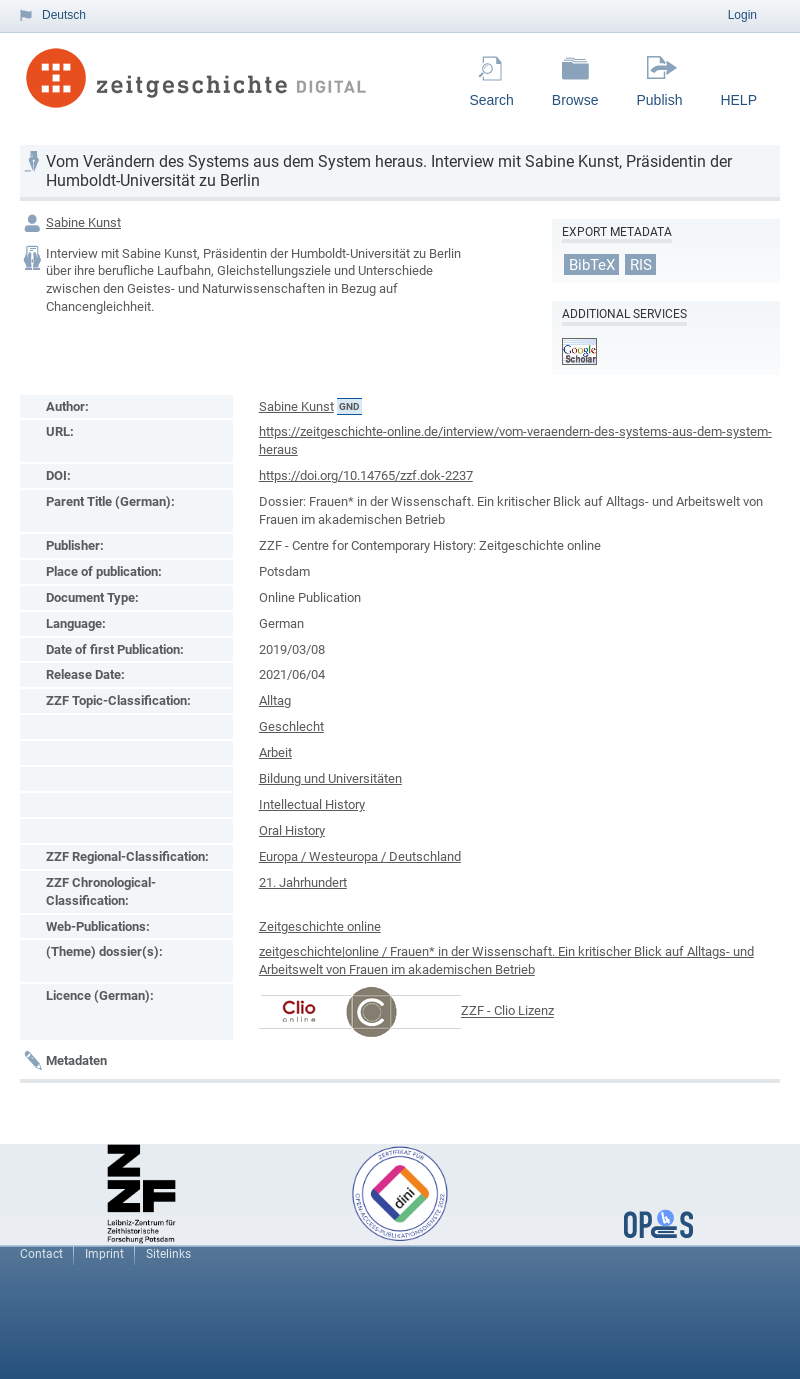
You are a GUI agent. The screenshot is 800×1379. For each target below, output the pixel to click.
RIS (641, 264)
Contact (41, 1254)
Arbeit (275, 752)
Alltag (275, 700)
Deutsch (64, 15)
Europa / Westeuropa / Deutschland (360, 856)
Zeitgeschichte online (320, 926)
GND (349, 406)
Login (742, 15)
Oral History (292, 830)
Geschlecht (291, 726)
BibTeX (592, 264)
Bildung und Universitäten (330, 778)
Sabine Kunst (83, 222)
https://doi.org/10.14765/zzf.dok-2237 (366, 475)
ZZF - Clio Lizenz (507, 1011)
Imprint (104, 1254)
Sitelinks (168, 1254)
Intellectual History (312, 804)
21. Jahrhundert (303, 882)
